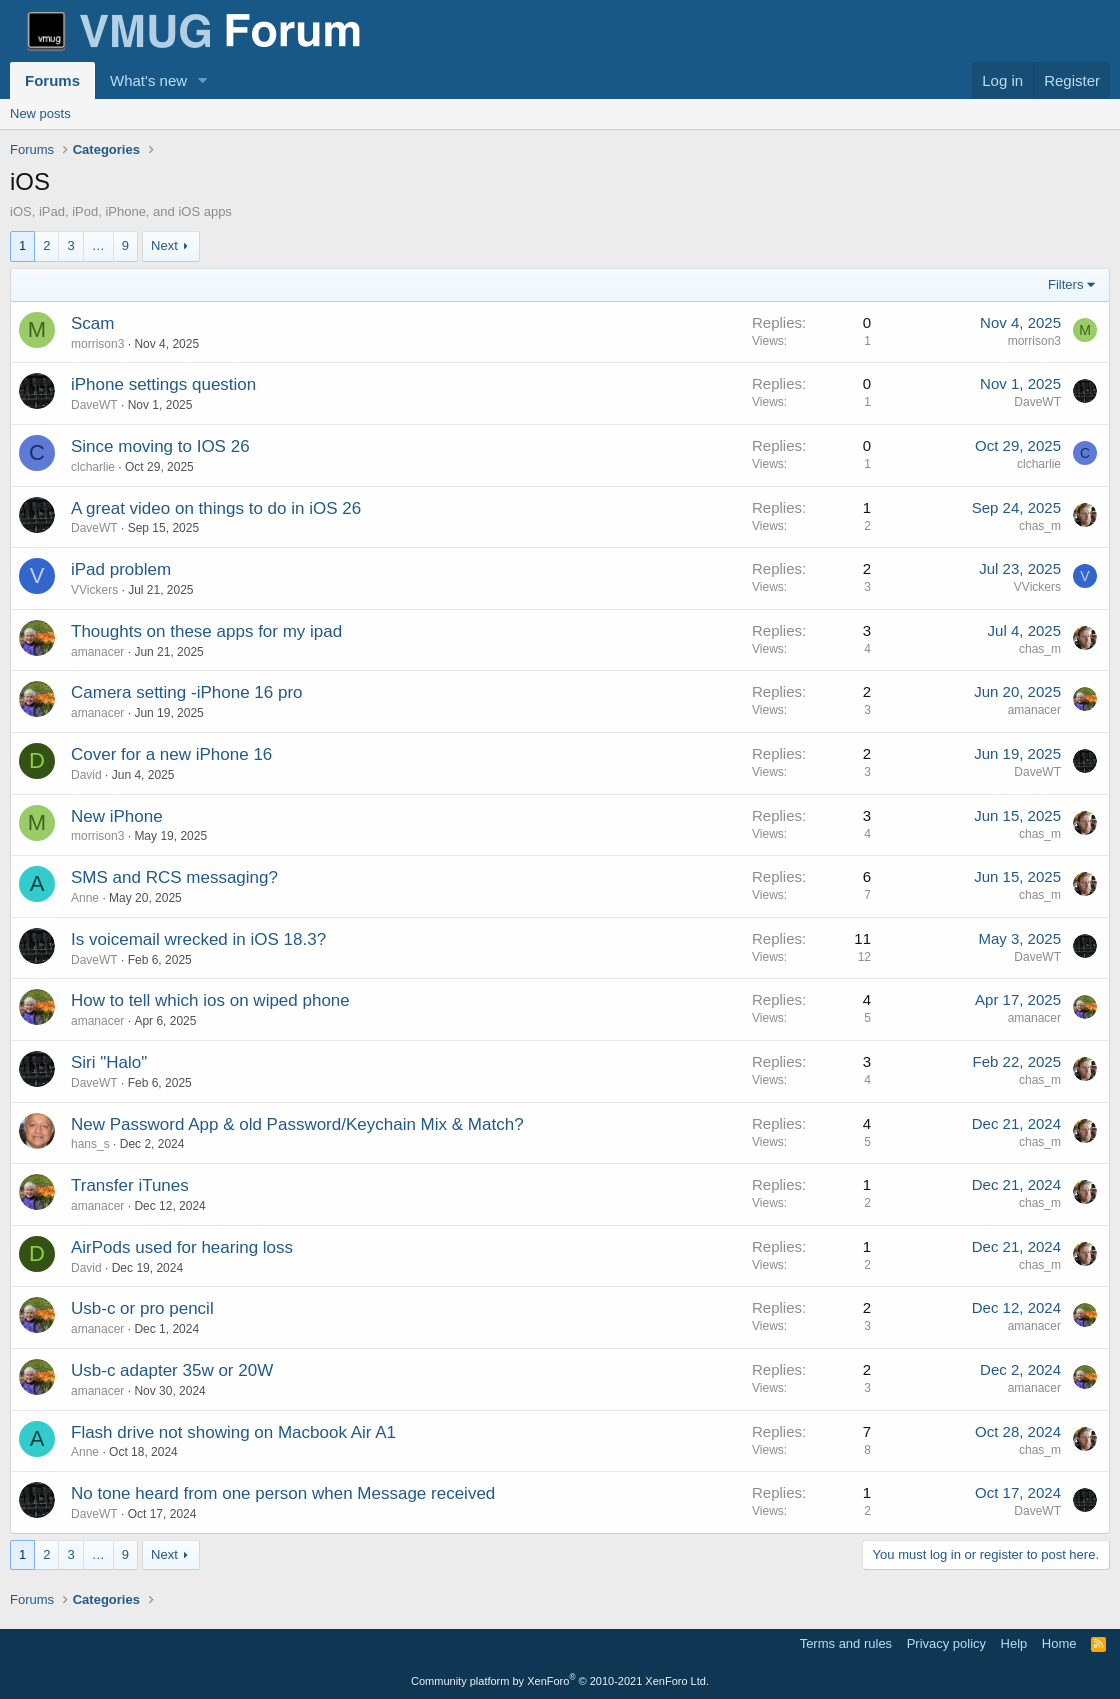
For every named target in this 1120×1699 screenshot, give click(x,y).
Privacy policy (946, 1643)
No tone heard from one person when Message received (283, 1493)
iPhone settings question (163, 384)
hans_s (90, 1144)
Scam (92, 323)
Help (1014, 1643)
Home (1059, 1643)
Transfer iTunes (130, 1185)
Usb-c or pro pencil (142, 1308)
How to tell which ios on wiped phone (210, 1000)
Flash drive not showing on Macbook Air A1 (233, 1432)
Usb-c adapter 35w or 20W (172, 1370)
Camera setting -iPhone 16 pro (187, 692)
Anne (85, 898)
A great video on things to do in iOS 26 (216, 508)
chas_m (1040, 526)
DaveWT (94, 405)
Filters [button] (1065, 284)
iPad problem (121, 569)
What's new (148, 80)
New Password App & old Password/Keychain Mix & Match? (297, 1124)
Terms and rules (846, 1643)
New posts (40, 113)
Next (164, 245)
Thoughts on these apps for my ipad (206, 631)
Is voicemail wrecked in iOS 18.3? (198, 939)
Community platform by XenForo (560, 1681)
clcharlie (93, 467)
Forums (52, 80)
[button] (203, 80)
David (86, 775)
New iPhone (117, 816)
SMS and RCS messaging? (174, 877)
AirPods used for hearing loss (182, 1247)
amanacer (97, 652)
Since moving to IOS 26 (160, 446)
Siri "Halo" (109, 1062)
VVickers (94, 590)
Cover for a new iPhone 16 (171, 754)
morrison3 (97, 344)
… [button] (98, 245)
